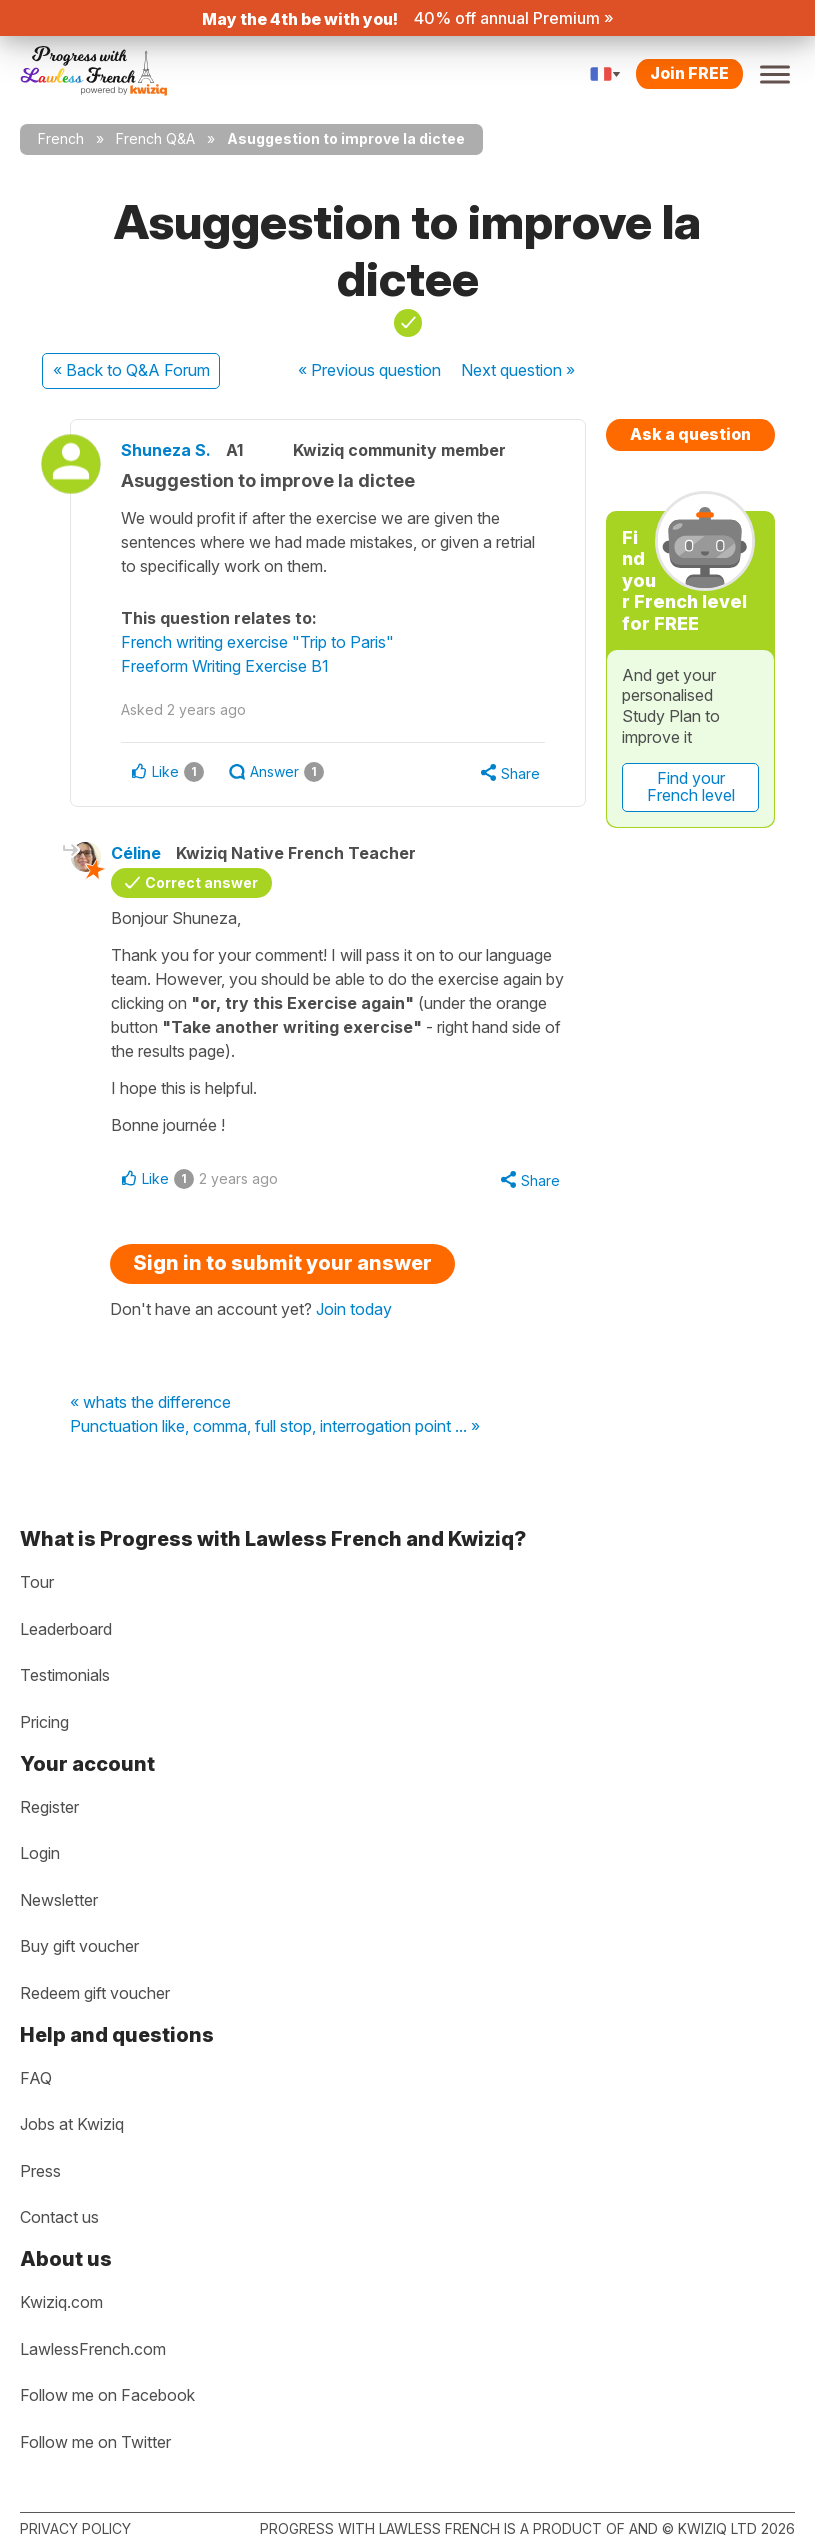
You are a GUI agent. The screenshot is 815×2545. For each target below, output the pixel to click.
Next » (518, 370)
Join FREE (689, 73)
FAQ (36, 2078)
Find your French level (691, 787)
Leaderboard (66, 1629)
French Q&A (155, 138)
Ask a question (690, 434)
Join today (354, 1309)
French (61, 138)
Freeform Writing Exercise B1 (225, 666)
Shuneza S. (166, 450)
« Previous (369, 370)
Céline (136, 853)
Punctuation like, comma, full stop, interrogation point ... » (275, 1427)
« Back (131, 370)
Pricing (44, 1722)
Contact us (59, 2217)
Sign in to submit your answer (282, 1263)
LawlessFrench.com (93, 2349)
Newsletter (59, 1900)
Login (40, 1853)
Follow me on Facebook (107, 2395)
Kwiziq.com (61, 2302)
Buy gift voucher (79, 1946)
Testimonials (65, 1675)
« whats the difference (150, 1403)
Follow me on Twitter (95, 2442)
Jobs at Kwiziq (72, 2124)
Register (49, 1807)
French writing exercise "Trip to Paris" (257, 642)
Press (40, 2171)
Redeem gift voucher (95, 1993)
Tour (37, 1582)
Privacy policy (75, 2528)
